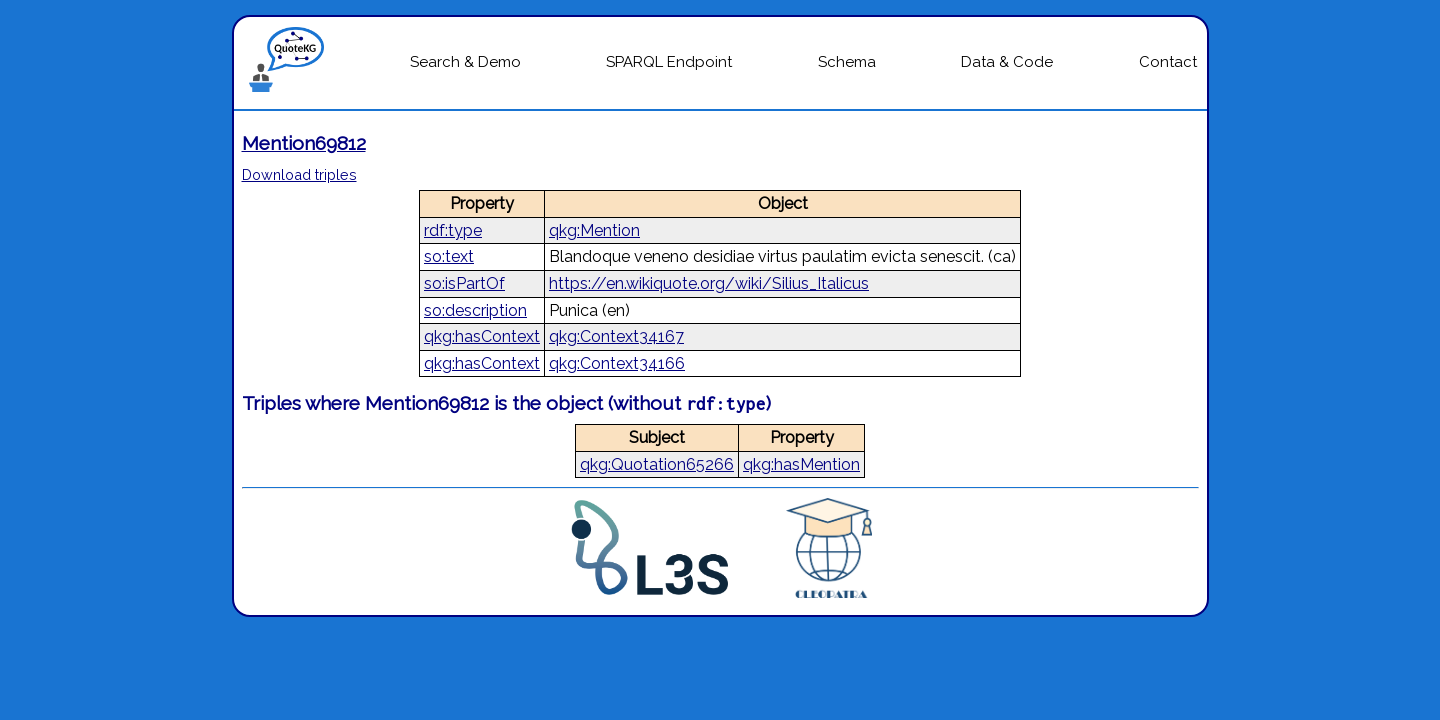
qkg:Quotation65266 (657, 464)
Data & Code (1007, 62)
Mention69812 (304, 143)
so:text (449, 256)
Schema (847, 62)
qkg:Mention (594, 230)
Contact (1168, 62)
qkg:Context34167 (616, 336)
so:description (475, 310)
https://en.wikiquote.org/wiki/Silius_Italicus (709, 283)
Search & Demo (465, 62)
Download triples (299, 174)
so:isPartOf (464, 283)
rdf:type (453, 230)
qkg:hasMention (801, 464)
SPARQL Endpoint (669, 62)
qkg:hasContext (482, 336)
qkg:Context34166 (617, 363)
